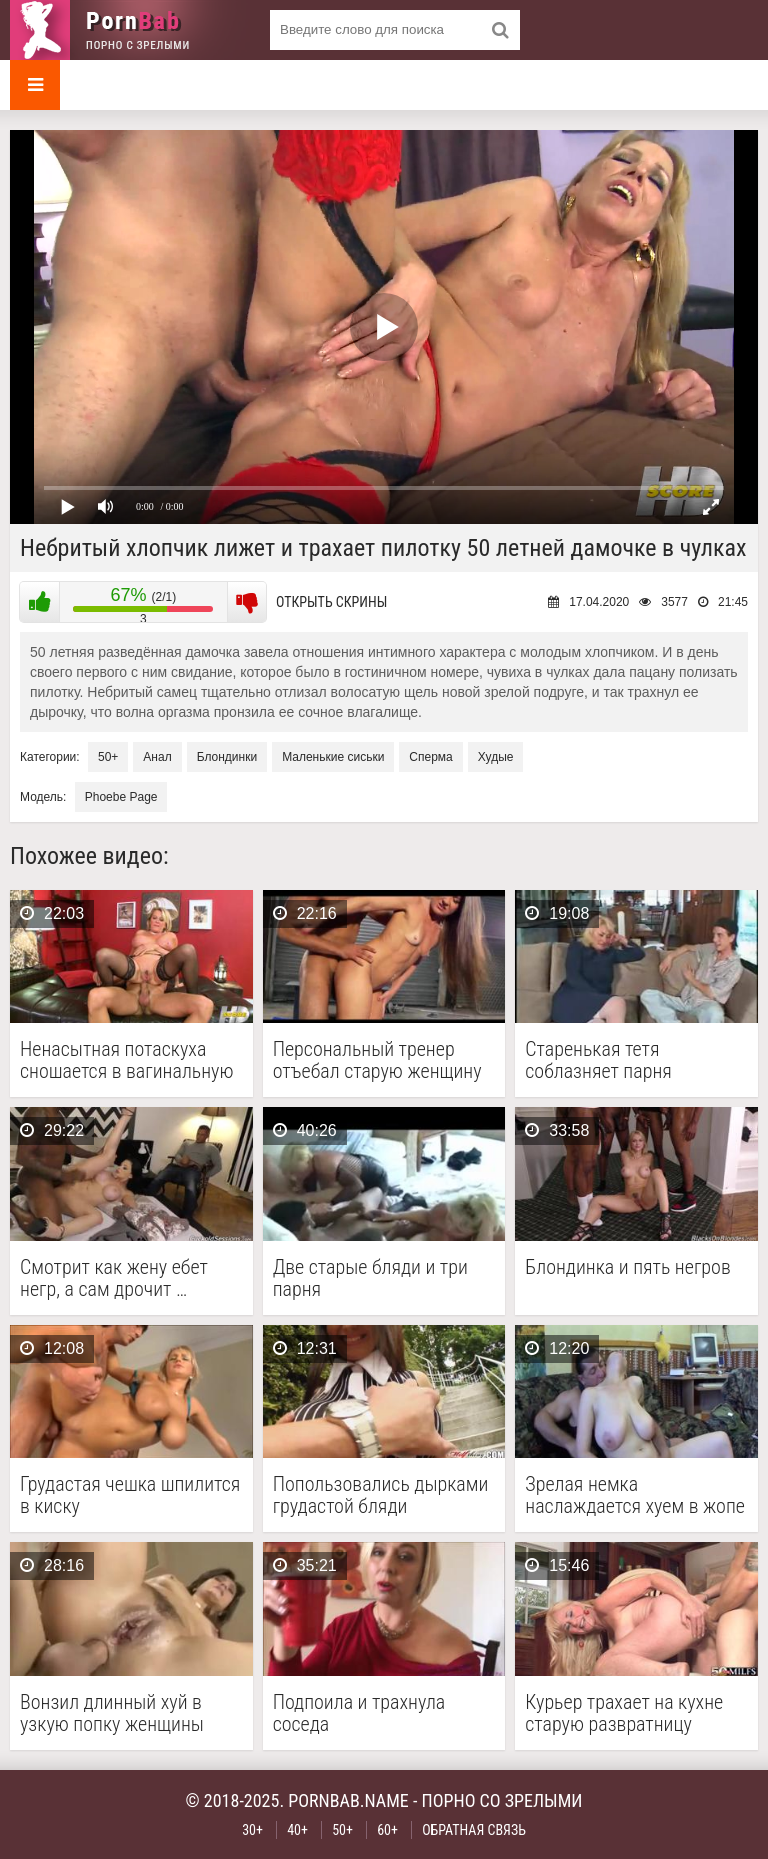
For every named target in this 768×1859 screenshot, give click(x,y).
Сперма (430, 757)
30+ (252, 1830)
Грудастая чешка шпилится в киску (130, 1495)
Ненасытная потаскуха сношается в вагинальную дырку (127, 1060)
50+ (108, 757)
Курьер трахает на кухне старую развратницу (624, 1713)
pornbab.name (348, 1800)
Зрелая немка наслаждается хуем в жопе (635, 1495)
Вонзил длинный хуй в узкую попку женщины (112, 1713)
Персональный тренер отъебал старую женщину (377, 1060)
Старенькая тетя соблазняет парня (598, 1060)
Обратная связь (474, 1830)
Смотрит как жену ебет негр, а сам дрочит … (114, 1278)
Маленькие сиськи (333, 757)
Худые (496, 757)
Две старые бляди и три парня (370, 1278)
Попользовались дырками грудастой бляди (381, 1495)
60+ (387, 1830)
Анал (157, 757)
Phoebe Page (121, 797)
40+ (297, 1830)
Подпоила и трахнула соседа (359, 1713)
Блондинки (227, 757)
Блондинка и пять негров (627, 1267)
